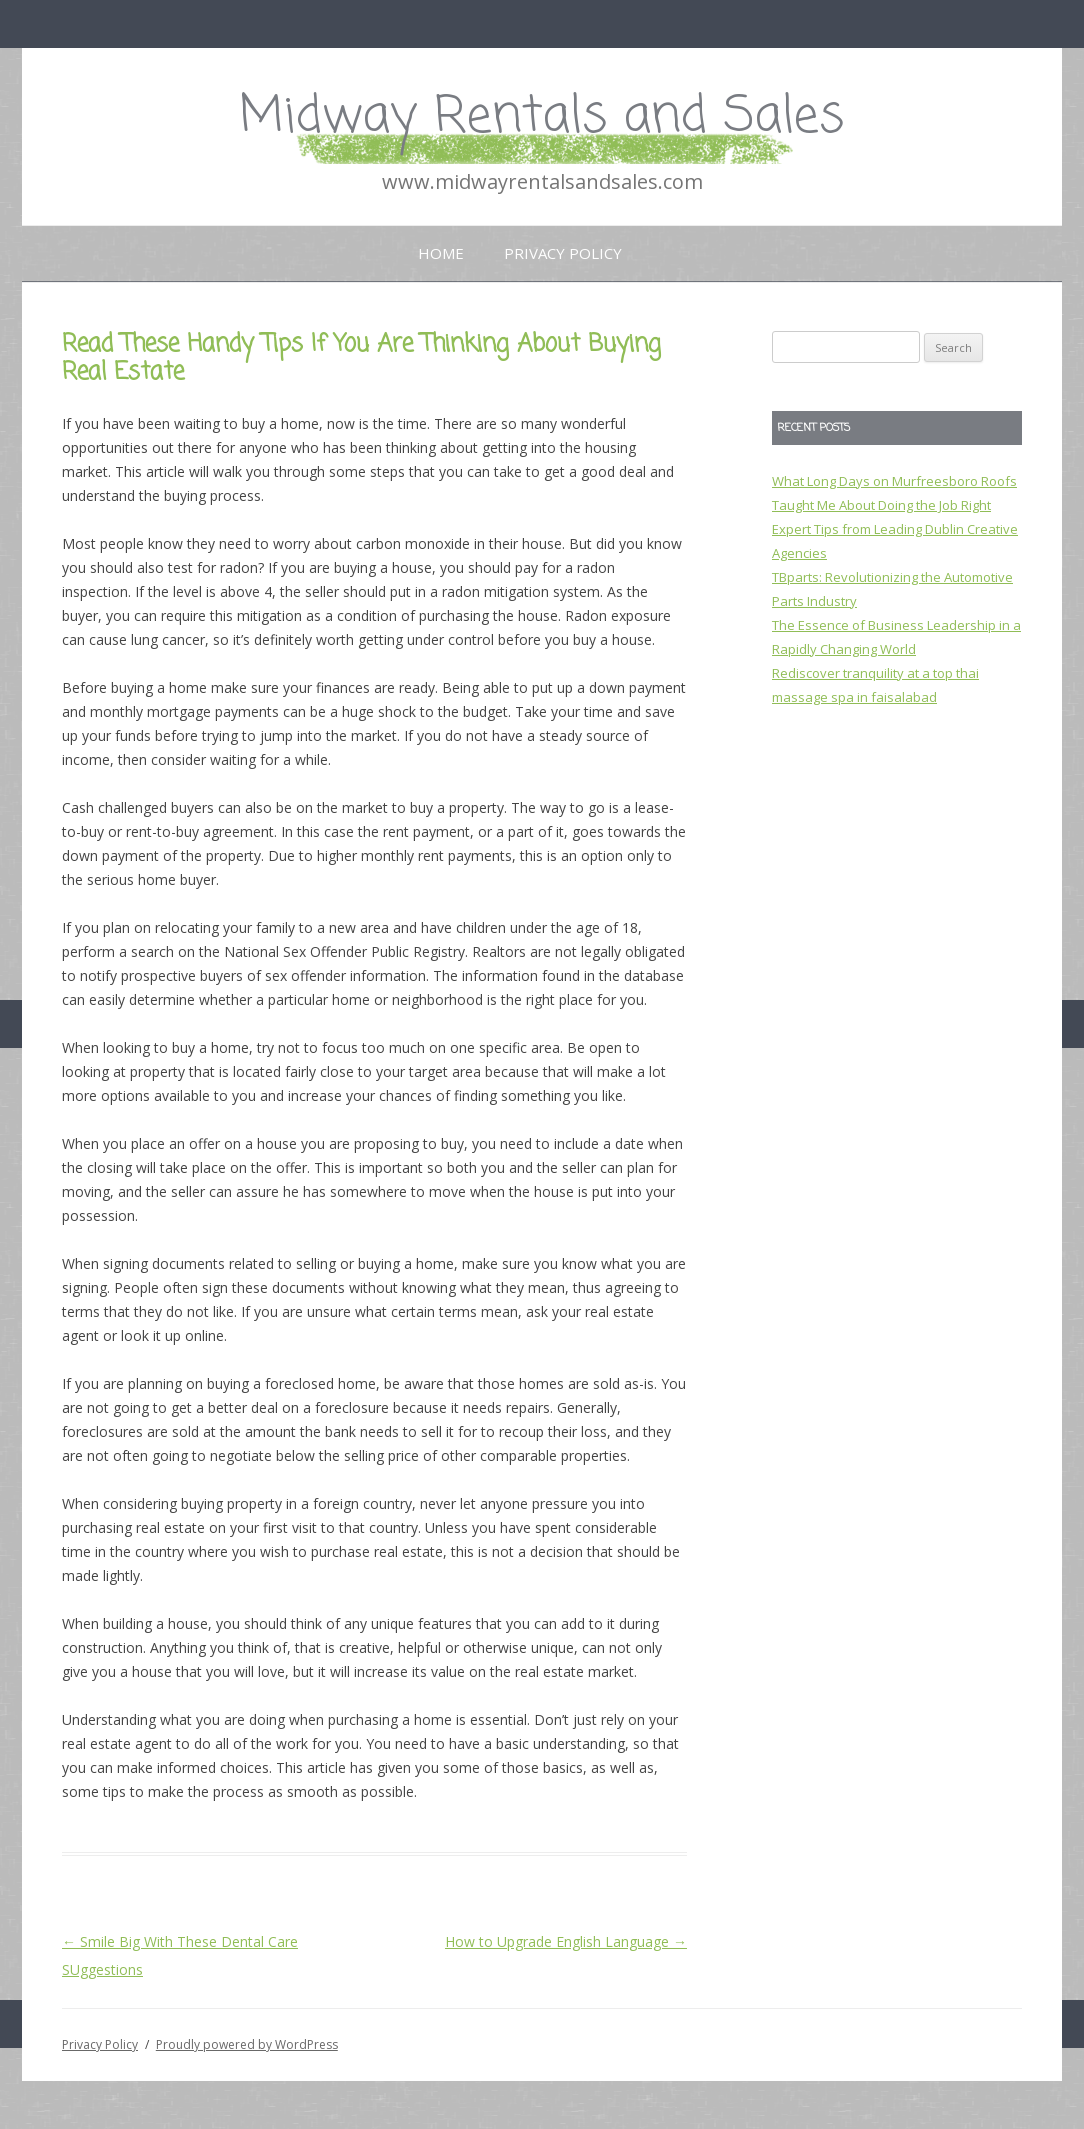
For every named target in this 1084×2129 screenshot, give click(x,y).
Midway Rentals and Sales (542, 117)
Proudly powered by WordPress (247, 2044)
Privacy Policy (563, 253)
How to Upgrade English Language (566, 1941)
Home (441, 253)
